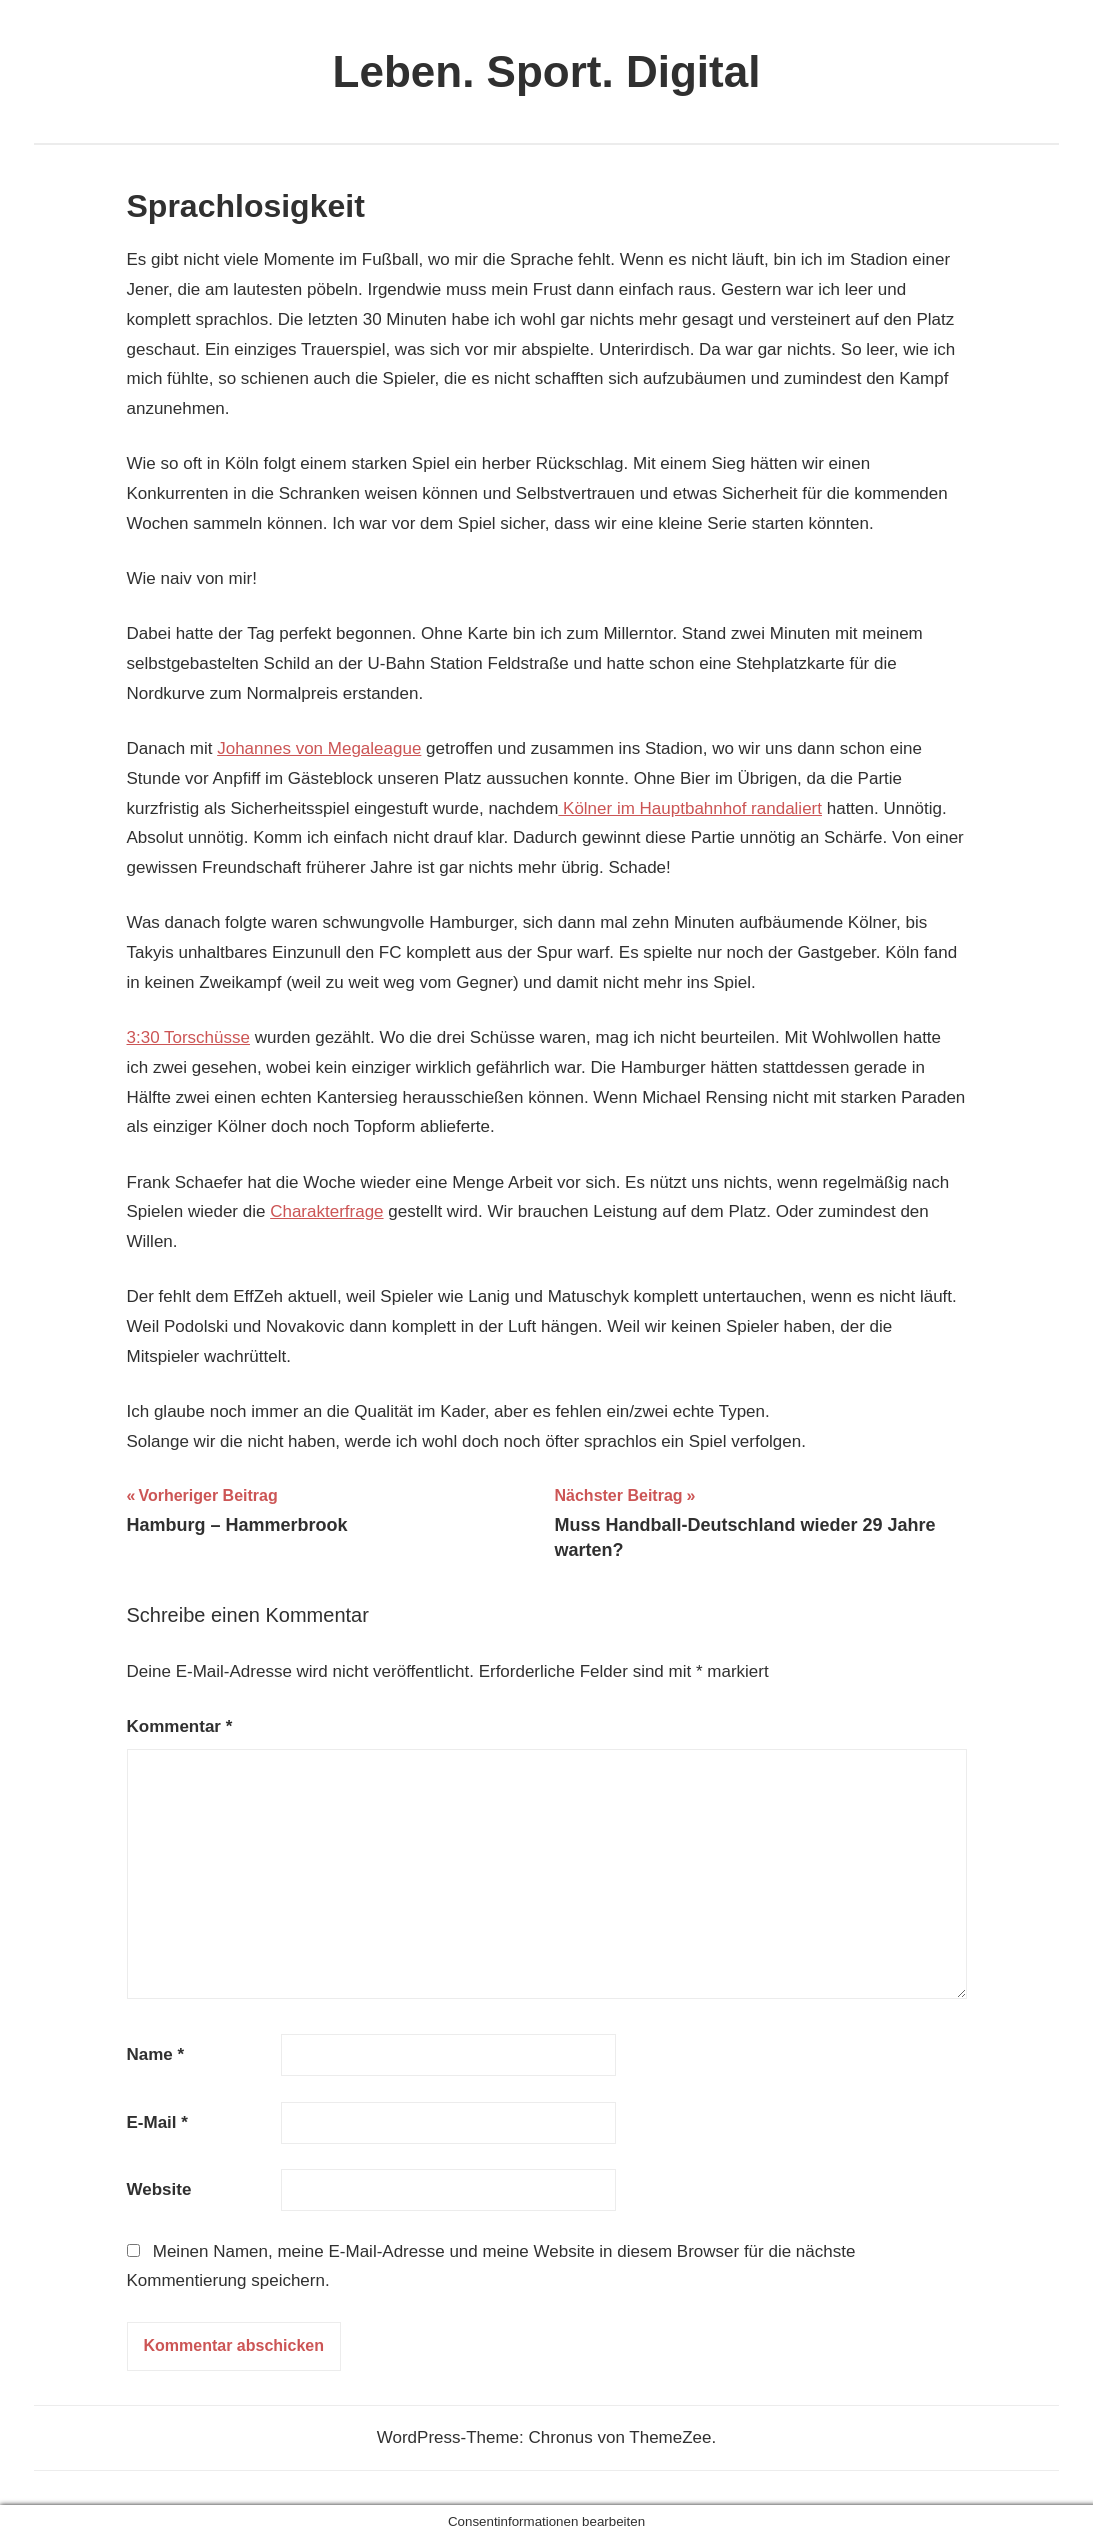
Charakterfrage (326, 1211)
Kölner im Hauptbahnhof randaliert (690, 808)
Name (156, 2054)
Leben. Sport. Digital (547, 71)
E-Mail (157, 2122)
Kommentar (180, 1726)
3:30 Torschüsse (188, 1037)
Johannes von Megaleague (319, 748)
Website (159, 2189)
